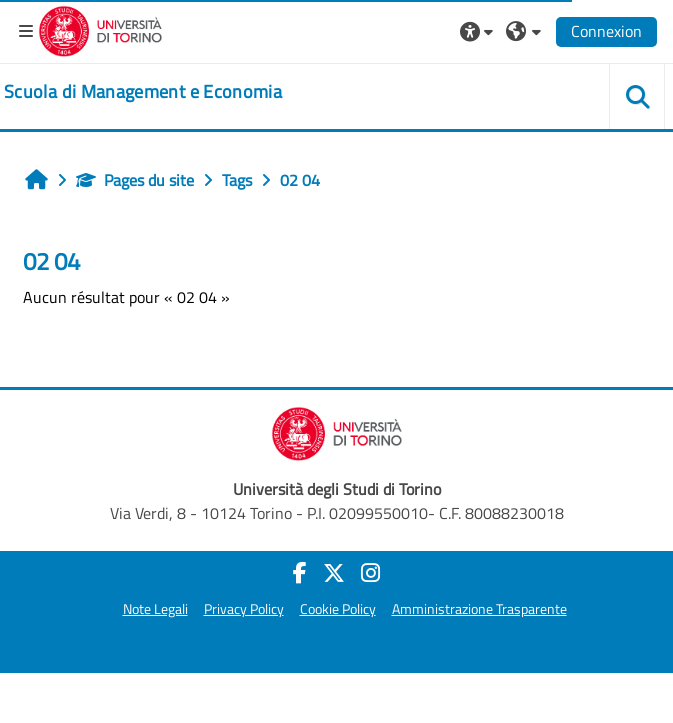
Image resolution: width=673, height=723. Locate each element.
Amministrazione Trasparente (479, 609)
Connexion (606, 31)
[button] (479, 31)
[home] (143, 92)
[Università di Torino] (100, 29)
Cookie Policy (338, 609)
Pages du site (135, 180)
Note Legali (155, 609)
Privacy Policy (244, 609)
